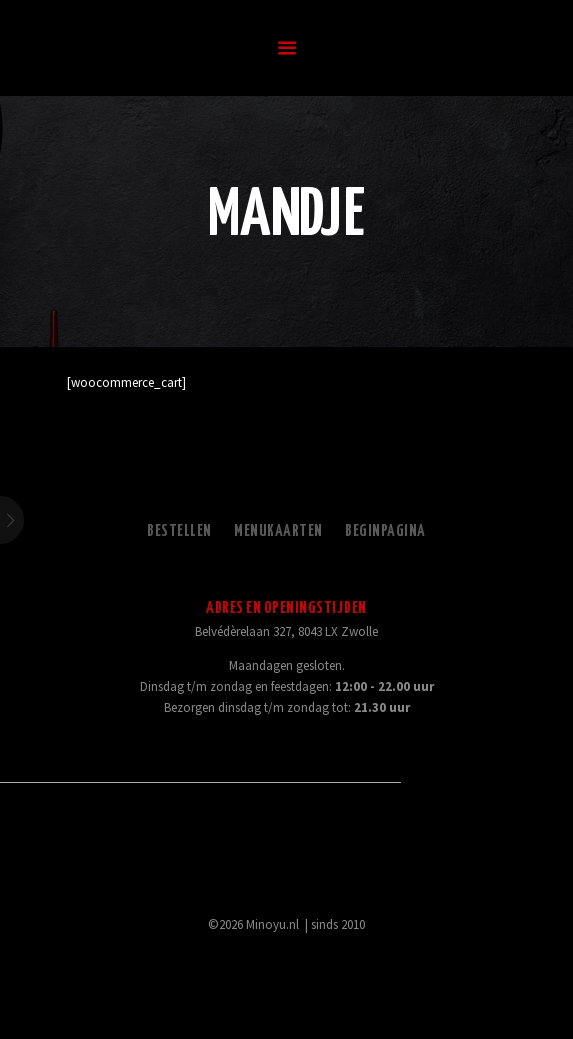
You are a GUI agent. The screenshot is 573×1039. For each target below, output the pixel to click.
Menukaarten (278, 531)
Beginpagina (385, 531)
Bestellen (179, 531)
